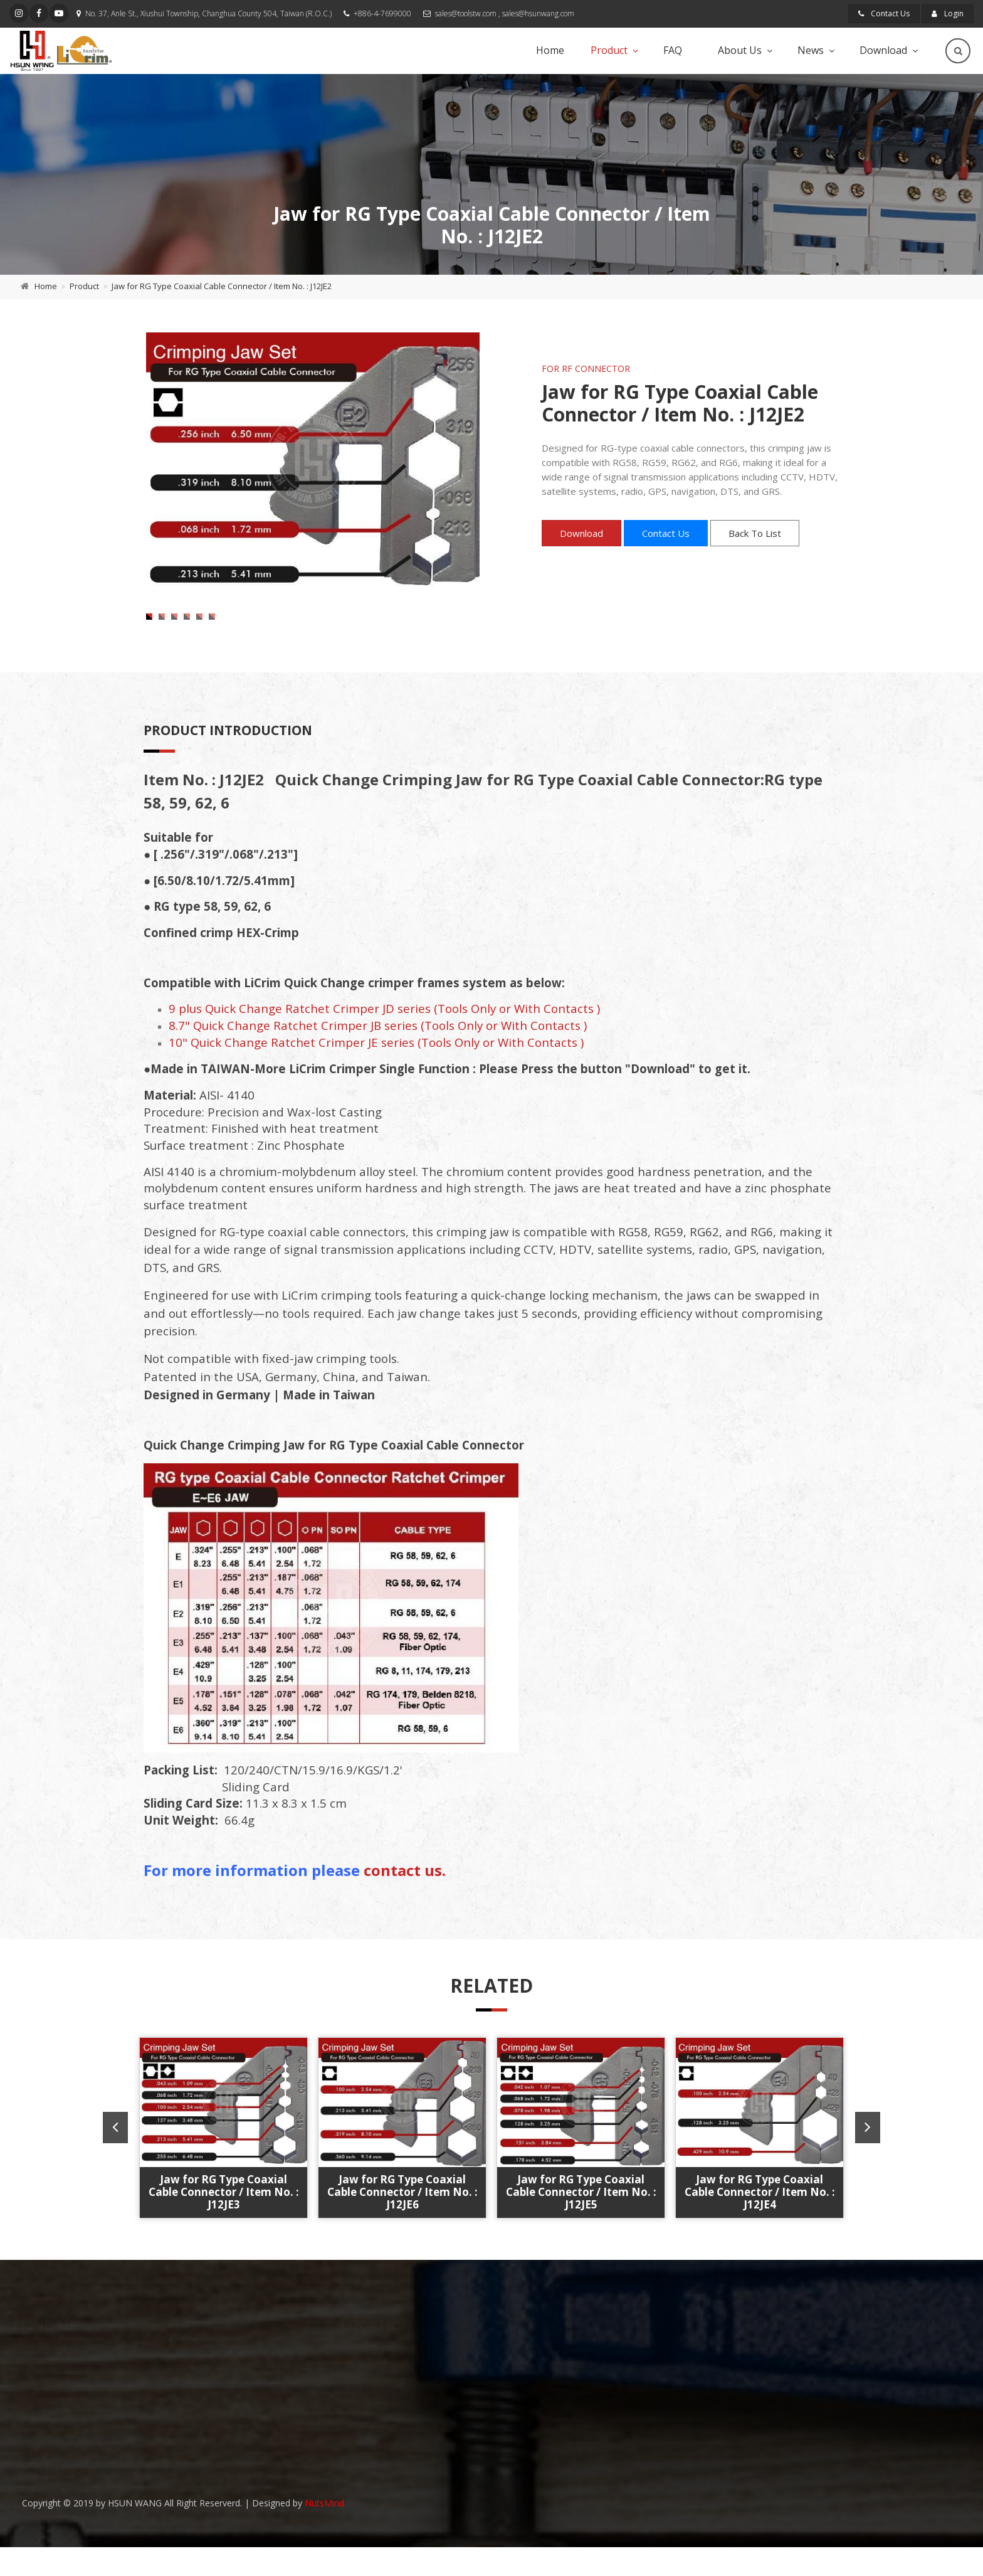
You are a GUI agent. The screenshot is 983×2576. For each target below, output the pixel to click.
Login (948, 13)
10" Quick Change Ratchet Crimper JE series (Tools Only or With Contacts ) (376, 1076)
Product (609, 50)
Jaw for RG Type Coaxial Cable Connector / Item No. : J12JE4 (760, 2225)
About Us (740, 50)
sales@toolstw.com (466, 13)
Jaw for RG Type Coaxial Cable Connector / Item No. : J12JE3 (224, 2225)
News (810, 50)
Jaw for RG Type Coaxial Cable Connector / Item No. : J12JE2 (222, 286)
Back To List (754, 533)
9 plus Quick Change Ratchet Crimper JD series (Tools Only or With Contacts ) (384, 1042)
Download (883, 50)
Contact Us (884, 13)
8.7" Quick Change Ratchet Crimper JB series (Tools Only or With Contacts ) (378, 1059)
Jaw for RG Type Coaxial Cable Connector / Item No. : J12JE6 (402, 2225)
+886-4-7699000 (382, 13)
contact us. (405, 1904)
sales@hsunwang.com (538, 13)
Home (550, 50)
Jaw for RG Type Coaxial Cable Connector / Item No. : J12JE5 (581, 2225)
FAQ (672, 50)
